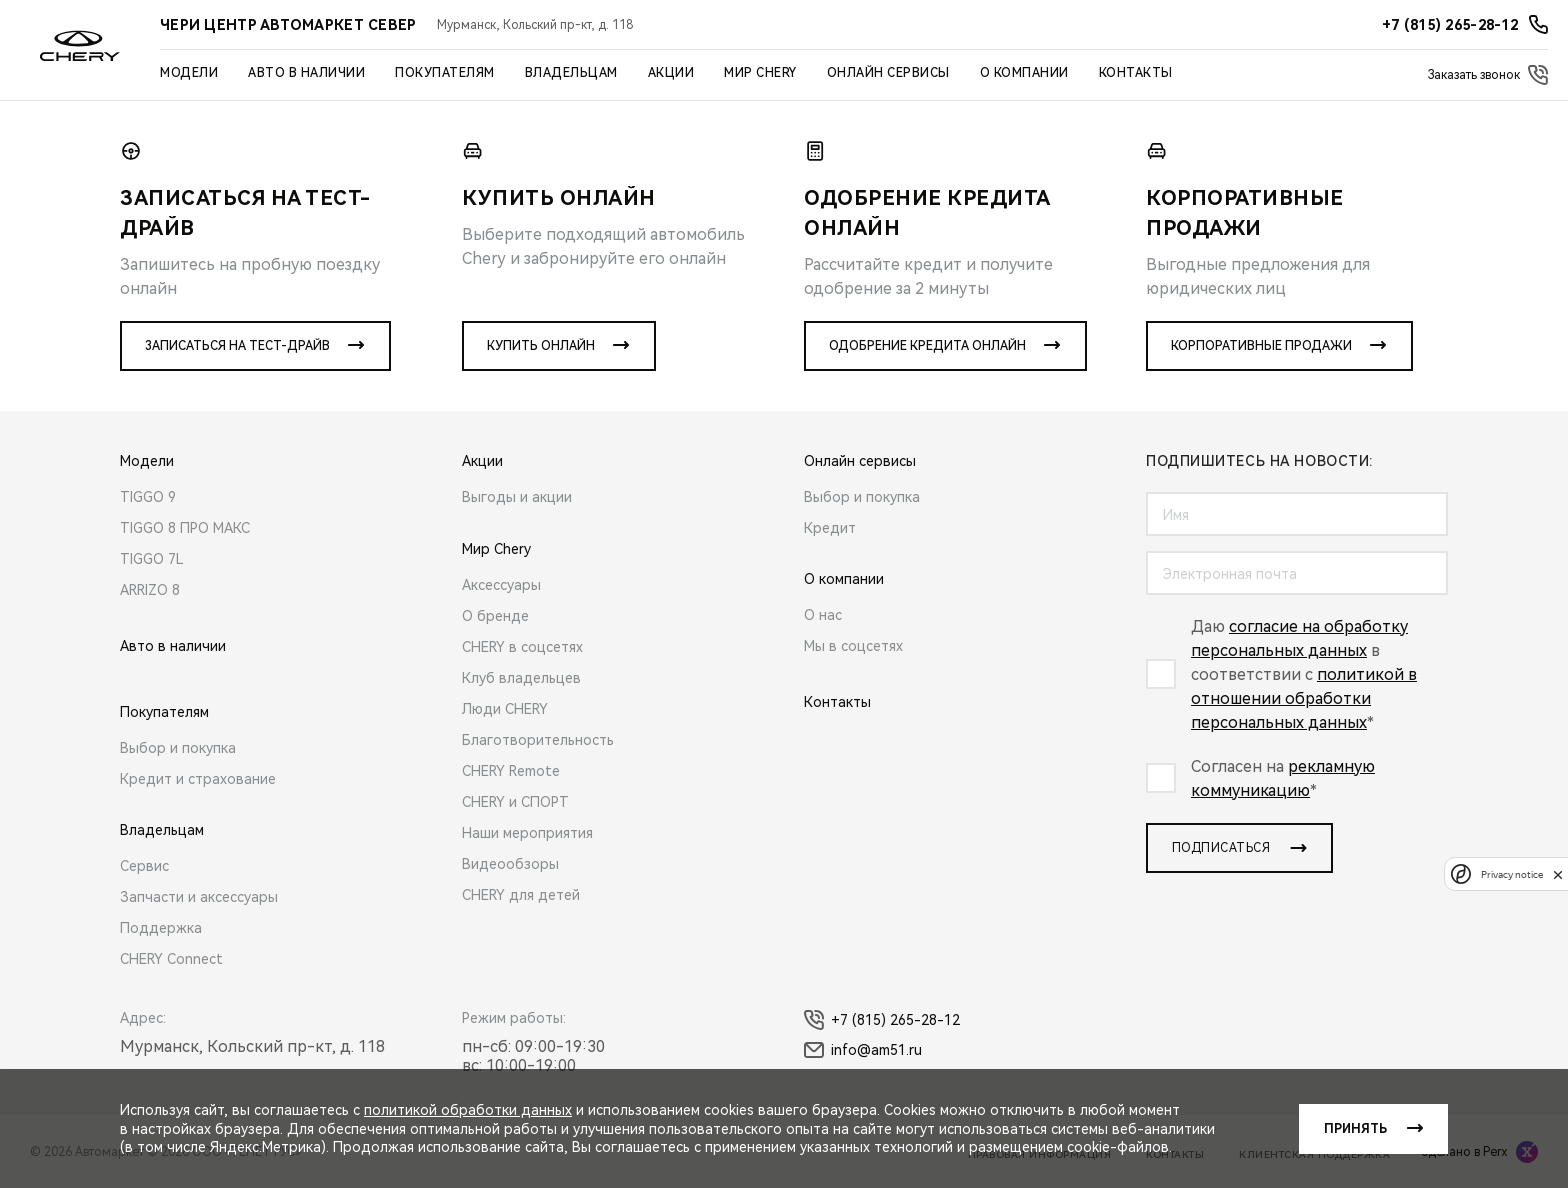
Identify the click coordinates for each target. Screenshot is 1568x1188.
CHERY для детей (521, 895)
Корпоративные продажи (1261, 346)
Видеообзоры (510, 864)
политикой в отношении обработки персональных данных (1304, 698)
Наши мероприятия (527, 833)
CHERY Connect (171, 959)
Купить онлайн (541, 346)
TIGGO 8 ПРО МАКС (185, 528)
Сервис (144, 866)
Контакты (1136, 73)
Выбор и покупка (178, 748)
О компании (1024, 73)
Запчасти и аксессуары (199, 897)
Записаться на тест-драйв (237, 346)
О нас (823, 615)
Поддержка (161, 928)
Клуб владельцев (521, 678)
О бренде (495, 616)
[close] (1558, 874)
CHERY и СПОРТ (515, 802)
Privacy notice (1512, 874)
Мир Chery (760, 73)
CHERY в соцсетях (522, 647)
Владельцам (571, 73)
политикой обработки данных (468, 1110)
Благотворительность (538, 740)
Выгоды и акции (517, 497)
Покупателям (445, 73)
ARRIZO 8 (150, 590)
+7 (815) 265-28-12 (882, 1020)
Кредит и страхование (198, 779)
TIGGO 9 (148, 497)
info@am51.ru (863, 1050)
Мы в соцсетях (853, 646)
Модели (189, 73)
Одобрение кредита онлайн (927, 346)
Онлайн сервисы (888, 73)
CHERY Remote (511, 771)
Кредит (830, 528)
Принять (1355, 1129)
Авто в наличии (306, 73)
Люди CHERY (505, 709)
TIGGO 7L (152, 559)
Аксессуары (501, 585)
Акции (671, 73)
